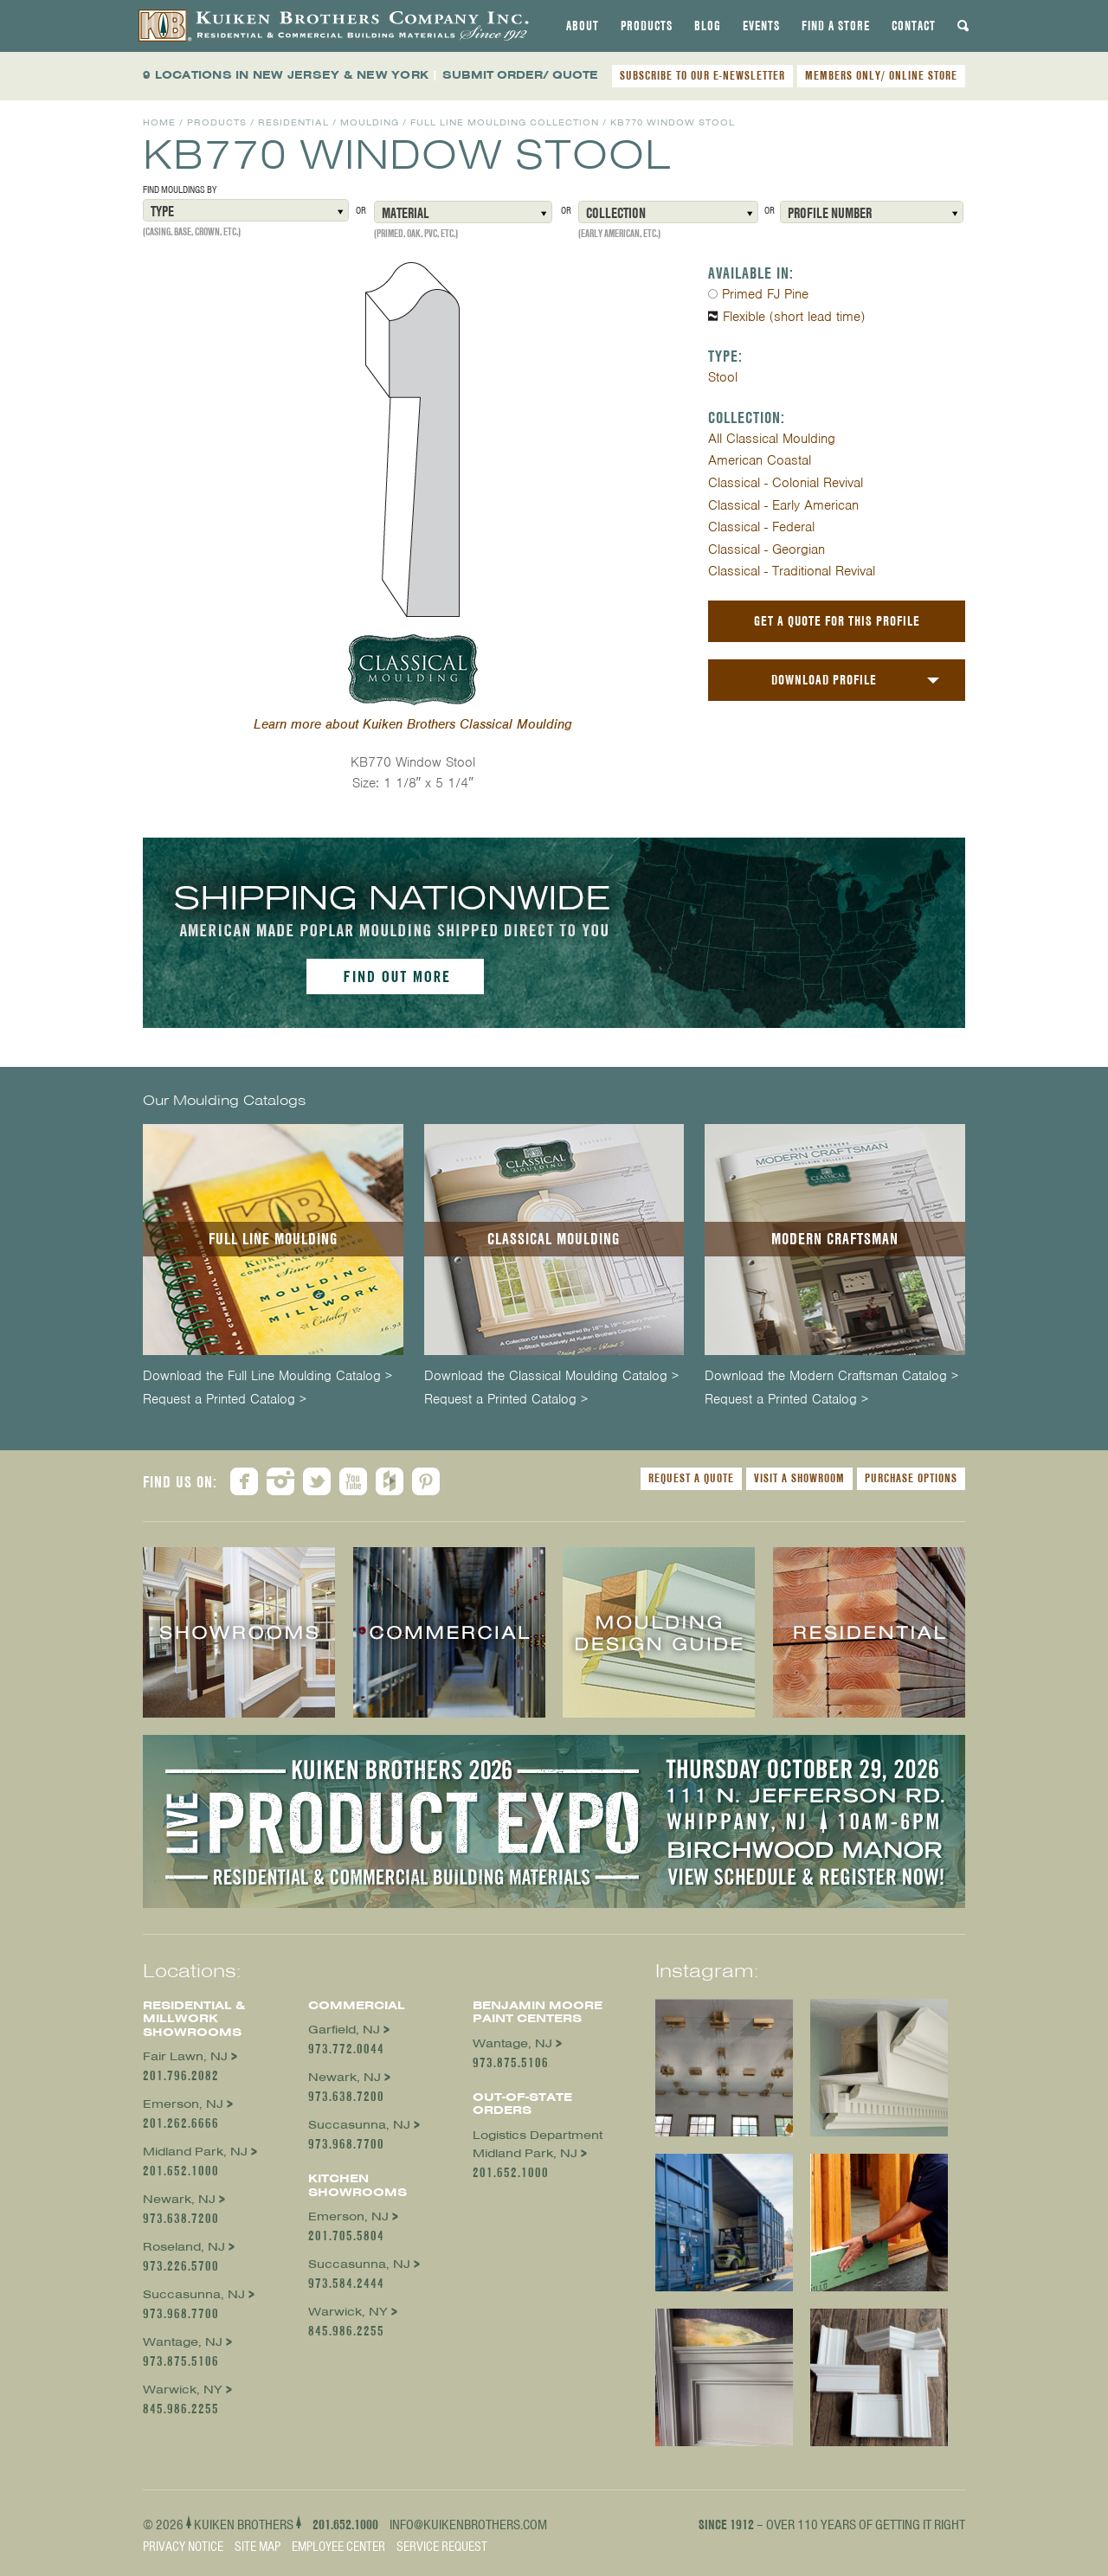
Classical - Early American (783, 505)
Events (761, 26)
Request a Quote (691, 1478)
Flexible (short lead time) (794, 316)
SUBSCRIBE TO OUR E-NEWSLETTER (702, 75)
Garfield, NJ (344, 2029)
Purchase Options (911, 1478)
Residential (293, 122)
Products (647, 26)
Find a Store (836, 26)
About (582, 26)
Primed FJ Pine (765, 294)
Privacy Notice (183, 2546)
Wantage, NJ (182, 2342)
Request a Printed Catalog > (224, 1399)
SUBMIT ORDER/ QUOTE (520, 74)
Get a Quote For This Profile (837, 621)
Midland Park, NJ (195, 2151)
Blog (707, 26)
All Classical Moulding (771, 438)
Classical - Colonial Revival (785, 482)
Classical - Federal (761, 527)
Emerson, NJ (183, 2104)
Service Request (441, 2546)
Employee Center (338, 2546)
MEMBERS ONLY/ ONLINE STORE (881, 75)
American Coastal (759, 460)
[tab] (582, 26)
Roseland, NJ (184, 2246)
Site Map (257, 2546)
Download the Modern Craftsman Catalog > (831, 1376)
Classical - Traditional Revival (791, 571)
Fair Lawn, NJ (185, 2056)
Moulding (369, 122)
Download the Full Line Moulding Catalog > (267, 1376)
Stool (723, 377)
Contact (914, 26)
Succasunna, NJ (194, 2294)
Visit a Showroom (799, 1478)
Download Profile (824, 680)
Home (159, 122)
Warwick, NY (182, 2389)
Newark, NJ (179, 2199)
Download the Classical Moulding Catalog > (551, 1376)
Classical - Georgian (766, 549)
